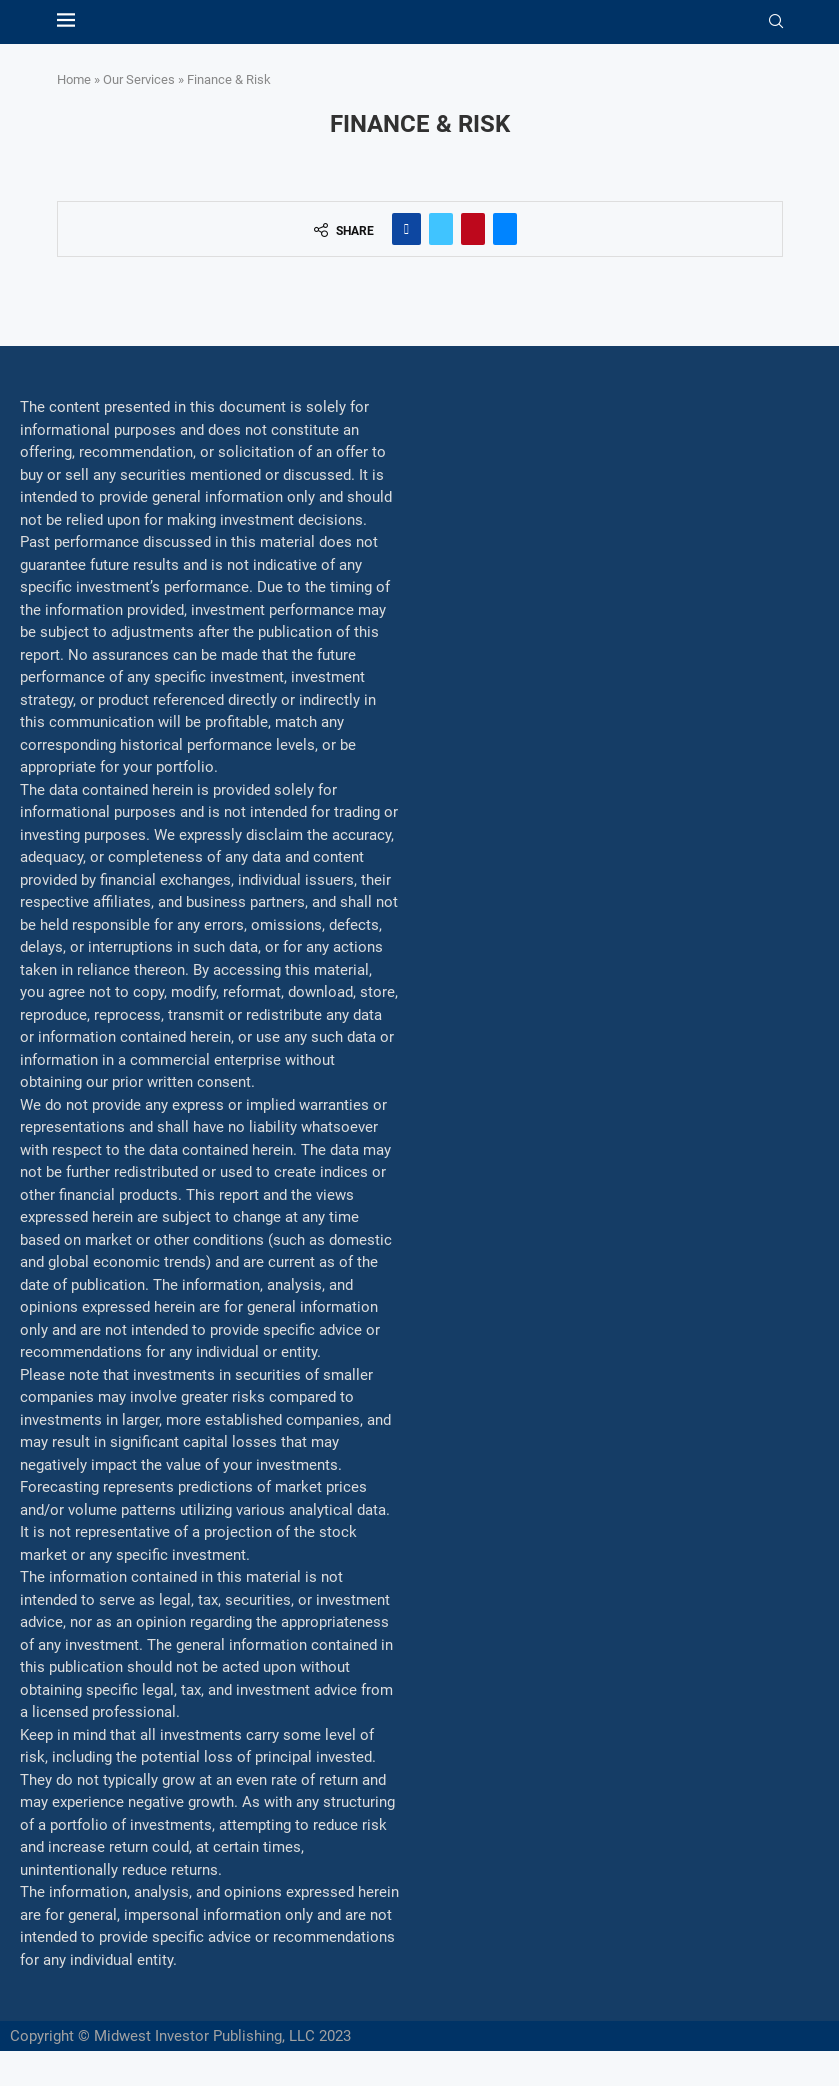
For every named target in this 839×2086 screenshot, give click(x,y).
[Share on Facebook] (406, 229)
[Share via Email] (505, 229)
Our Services (139, 79)
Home (74, 79)
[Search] (776, 22)
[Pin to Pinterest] (473, 229)
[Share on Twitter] (441, 229)
